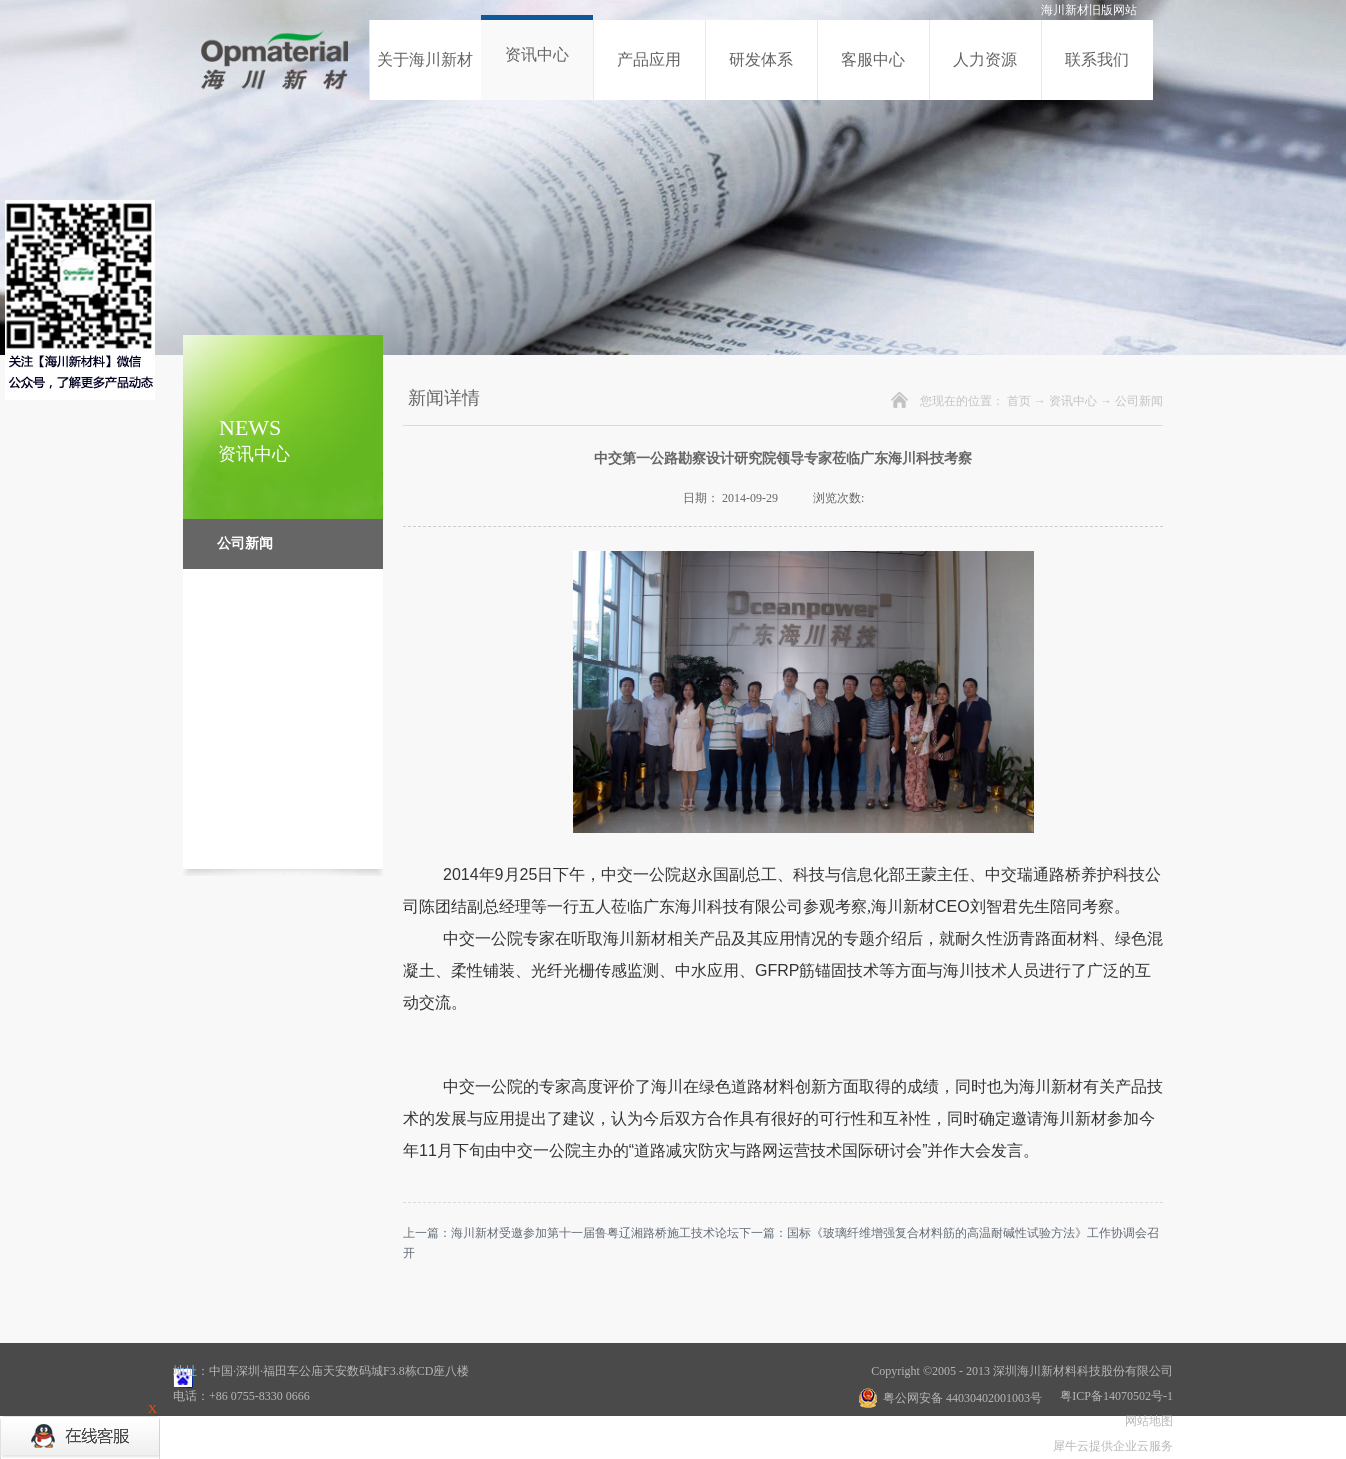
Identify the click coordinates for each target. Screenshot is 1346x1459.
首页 (1019, 401)
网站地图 (1146, 1421)
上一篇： (571, 1233)
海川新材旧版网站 (1089, 10)
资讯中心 (1073, 401)
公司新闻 (1139, 401)
